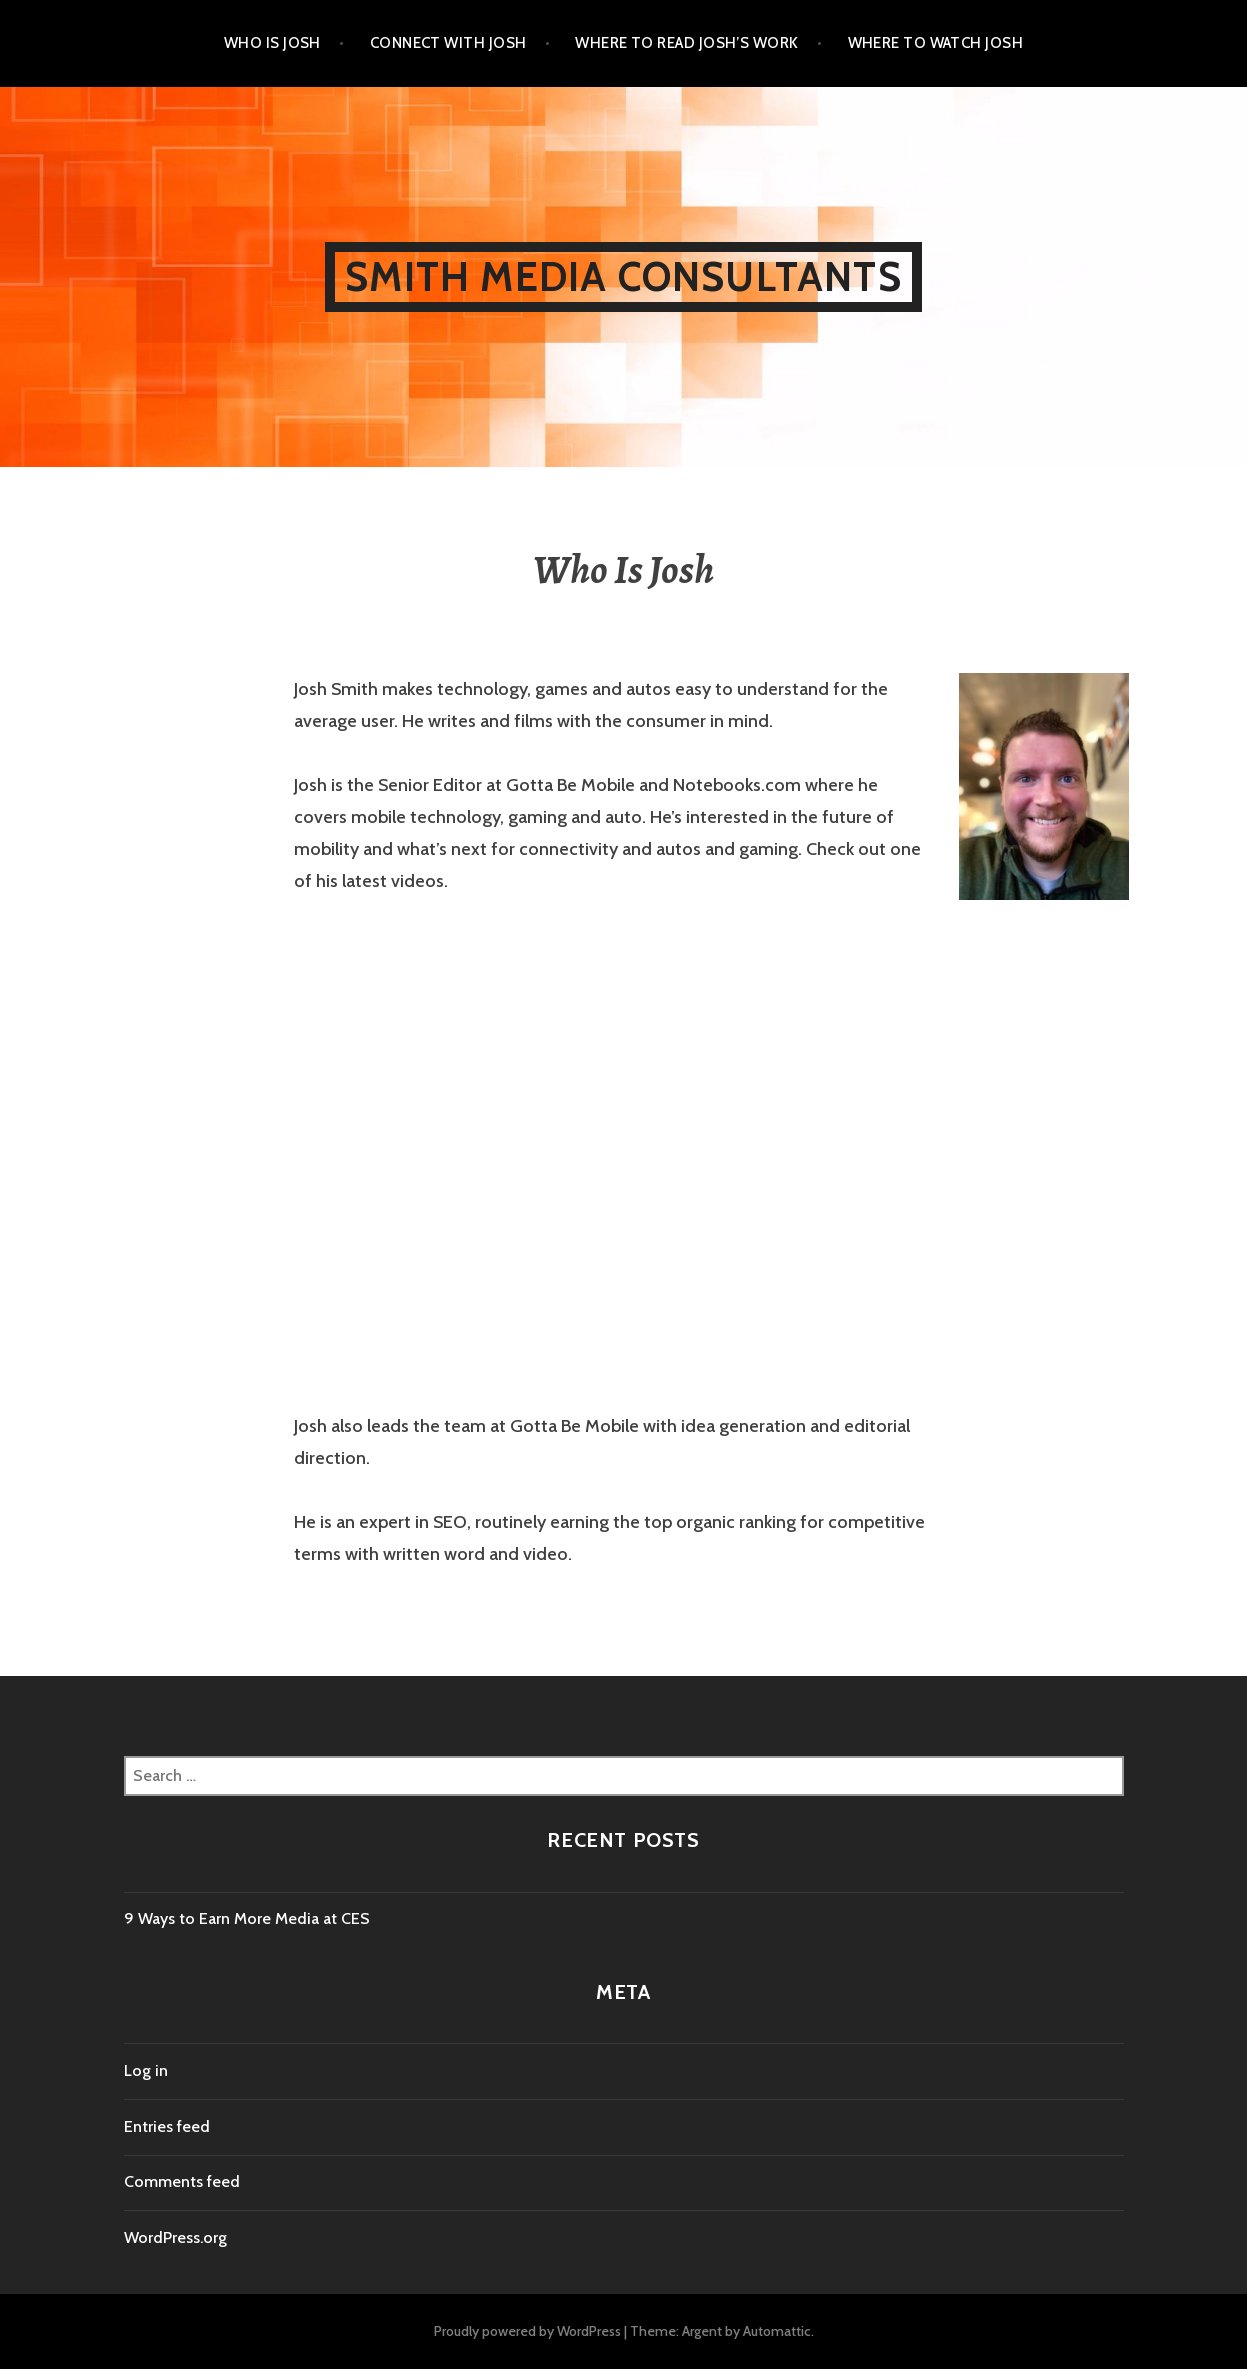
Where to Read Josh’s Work (686, 43)
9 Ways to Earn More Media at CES (247, 1918)
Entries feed (167, 2126)
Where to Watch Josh (936, 43)
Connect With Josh (448, 43)
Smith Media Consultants (623, 276)
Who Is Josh (272, 43)
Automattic (777, 2331)
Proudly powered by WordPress (527, 2331)
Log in (146, 2070)
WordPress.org (175, 2237)
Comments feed (182, 2181)
